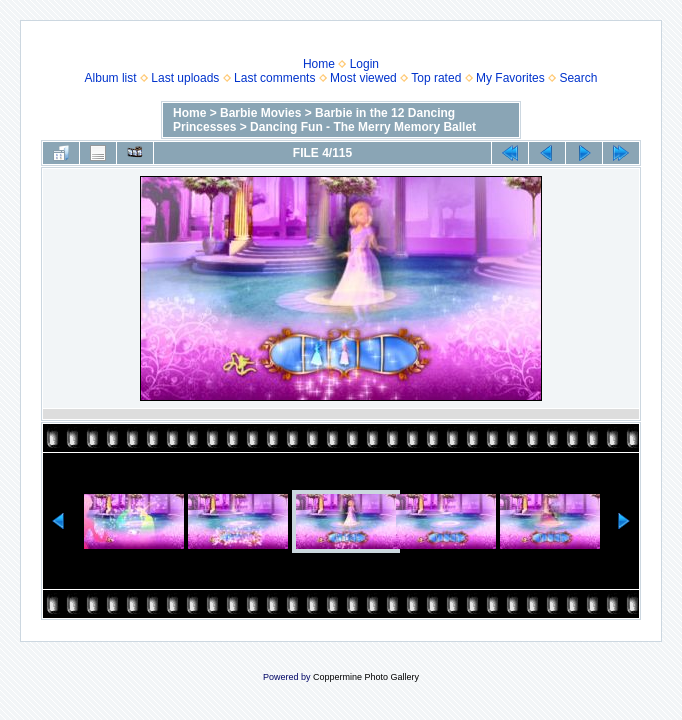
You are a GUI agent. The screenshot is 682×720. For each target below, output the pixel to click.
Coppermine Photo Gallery (366, 677)
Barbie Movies (260, 113)
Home (319, 64)
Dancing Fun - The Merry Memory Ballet (363, 127)
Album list (111, 78)
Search (578, 78)
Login (364, 64)
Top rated (436, 78)
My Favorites (510, 78)
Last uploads (185, 78)
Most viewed (363, 78)
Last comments (274, 78)
